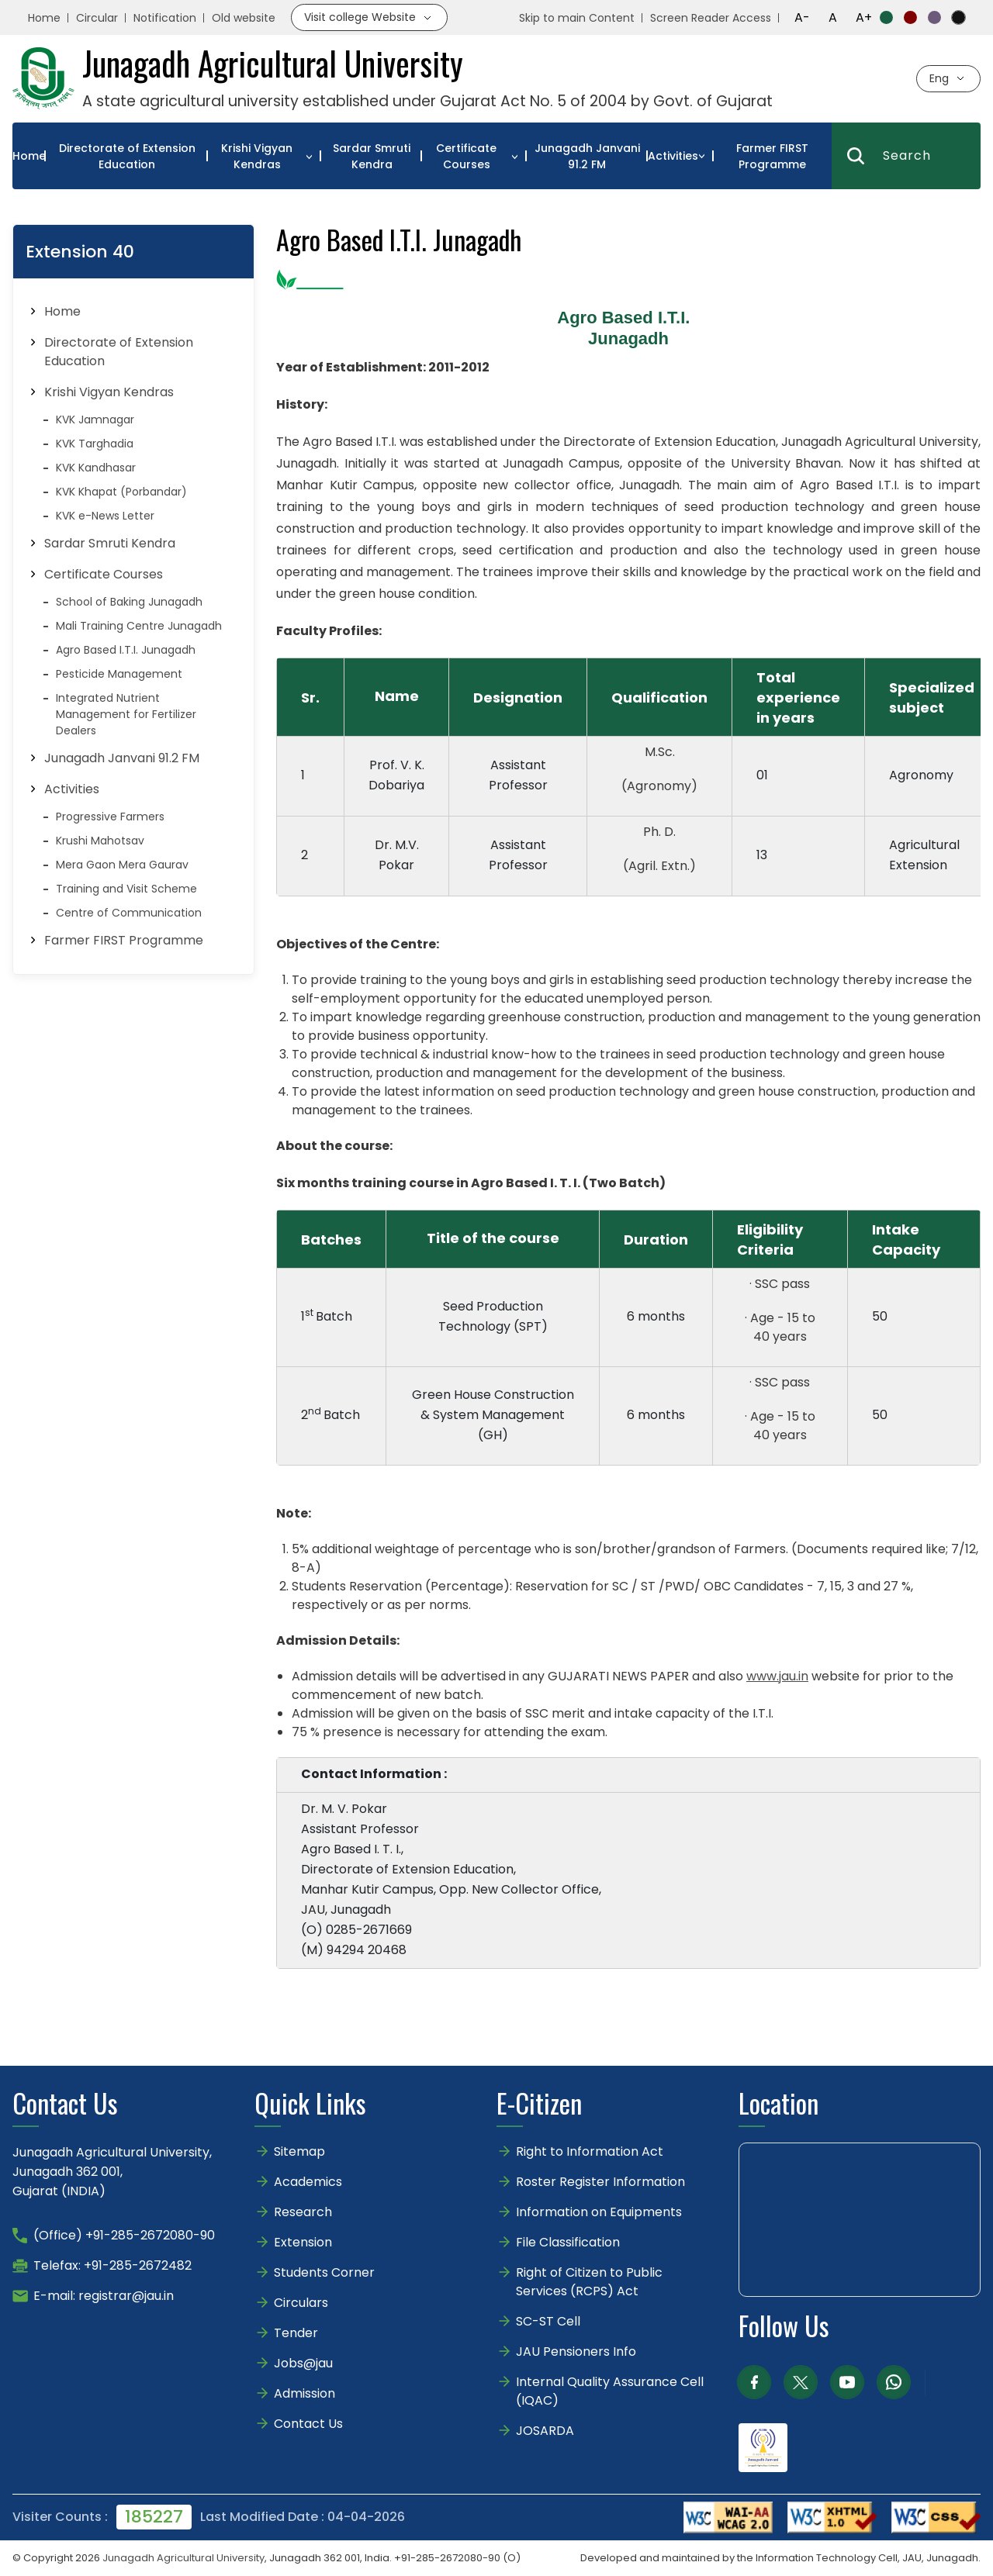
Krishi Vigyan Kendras (256, 156)
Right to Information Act (589, 2151)
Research (303, 2212)
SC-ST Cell (548, 2321)
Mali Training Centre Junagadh (139, 626)
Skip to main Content (577, 18)
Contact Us (308, 2424)
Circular (97, 18)
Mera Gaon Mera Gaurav (122, 864)
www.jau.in (777, 1676)
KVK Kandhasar (96, 467)
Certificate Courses (466, 156)
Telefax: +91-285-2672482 (112, 2265)
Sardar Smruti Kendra (371, 156)
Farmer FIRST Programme (772, 156)
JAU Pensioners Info (576, 2351)
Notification (164, 18)
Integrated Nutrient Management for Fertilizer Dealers (126, 714)
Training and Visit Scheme (126, 888)
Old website (243, 18)
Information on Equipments (599, 2212)
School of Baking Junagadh (129, 601)
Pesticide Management (119, 674)
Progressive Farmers (110, 816)
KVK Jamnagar (95, 419)
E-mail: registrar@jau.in (103, 2296)
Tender (296, 2333)
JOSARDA (546, 2431)
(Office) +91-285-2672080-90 (124, 2235)
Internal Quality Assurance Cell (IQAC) (610, 2391)
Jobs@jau (303, 2363)
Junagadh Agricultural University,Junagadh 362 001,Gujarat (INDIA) (112, 2171)
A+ (864, 17)
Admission (304, 2393)
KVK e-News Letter (105, 515)
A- (802, 17)
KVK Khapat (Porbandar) (121, 491)
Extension (303, 2242)
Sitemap (299, 2151)
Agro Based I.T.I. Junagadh (125, 650)
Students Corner (324, 2272)
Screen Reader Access (710, 18)
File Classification (568, 2242)
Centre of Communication (129, 912)
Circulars (301, 2303)
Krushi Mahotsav (100, 840)
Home (44, 18)
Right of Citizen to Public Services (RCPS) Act (589, 2281)
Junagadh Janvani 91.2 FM (587, 156)
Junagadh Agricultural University (183, 2557)
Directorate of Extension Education (127, 156)
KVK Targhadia (94, 443)
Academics (308, 2182)
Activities (673, 156)
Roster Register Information (600, 2182)
